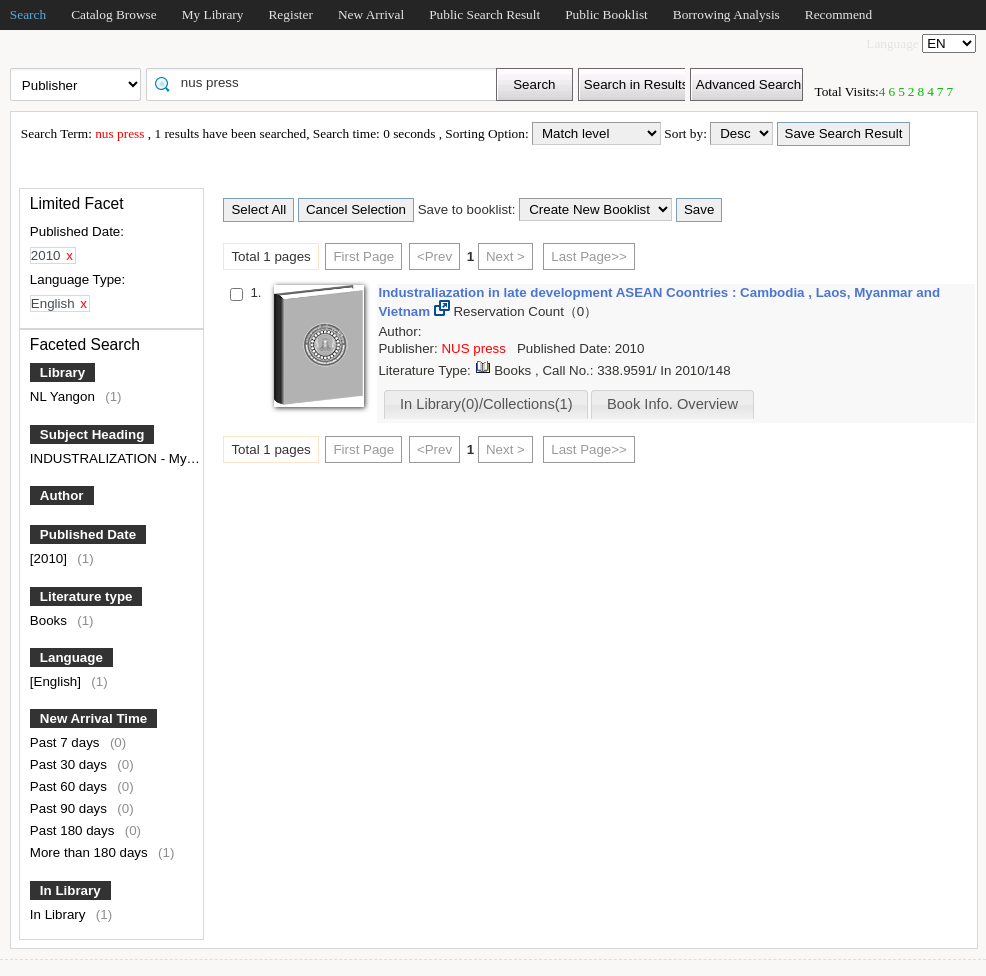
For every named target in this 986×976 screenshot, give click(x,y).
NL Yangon (64, 396)
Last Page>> (589, 256)
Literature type (86, 596)
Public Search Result (484, 14)
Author (62, 495)
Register (290, 14)
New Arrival (371, 14)
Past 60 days (70, 786)
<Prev (434, 256)
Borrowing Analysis (726, 14)
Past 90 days (70, 808)
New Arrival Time (93, 718)
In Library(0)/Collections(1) (486, 404)
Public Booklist (606, 14)
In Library (70, 890)
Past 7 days (66, 742)
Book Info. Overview (672, 404)
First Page (363, 256)
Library (62, 372)
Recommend (838, 14)
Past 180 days (74, 830)
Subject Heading (92, 434)
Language (71, 657)
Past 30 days (70, 764)
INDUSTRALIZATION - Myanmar (129, 458)
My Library (213, 14)
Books (50, 620)
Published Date (88, 534)
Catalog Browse (114, 14)
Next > (505, 256)
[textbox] (328, 83)
